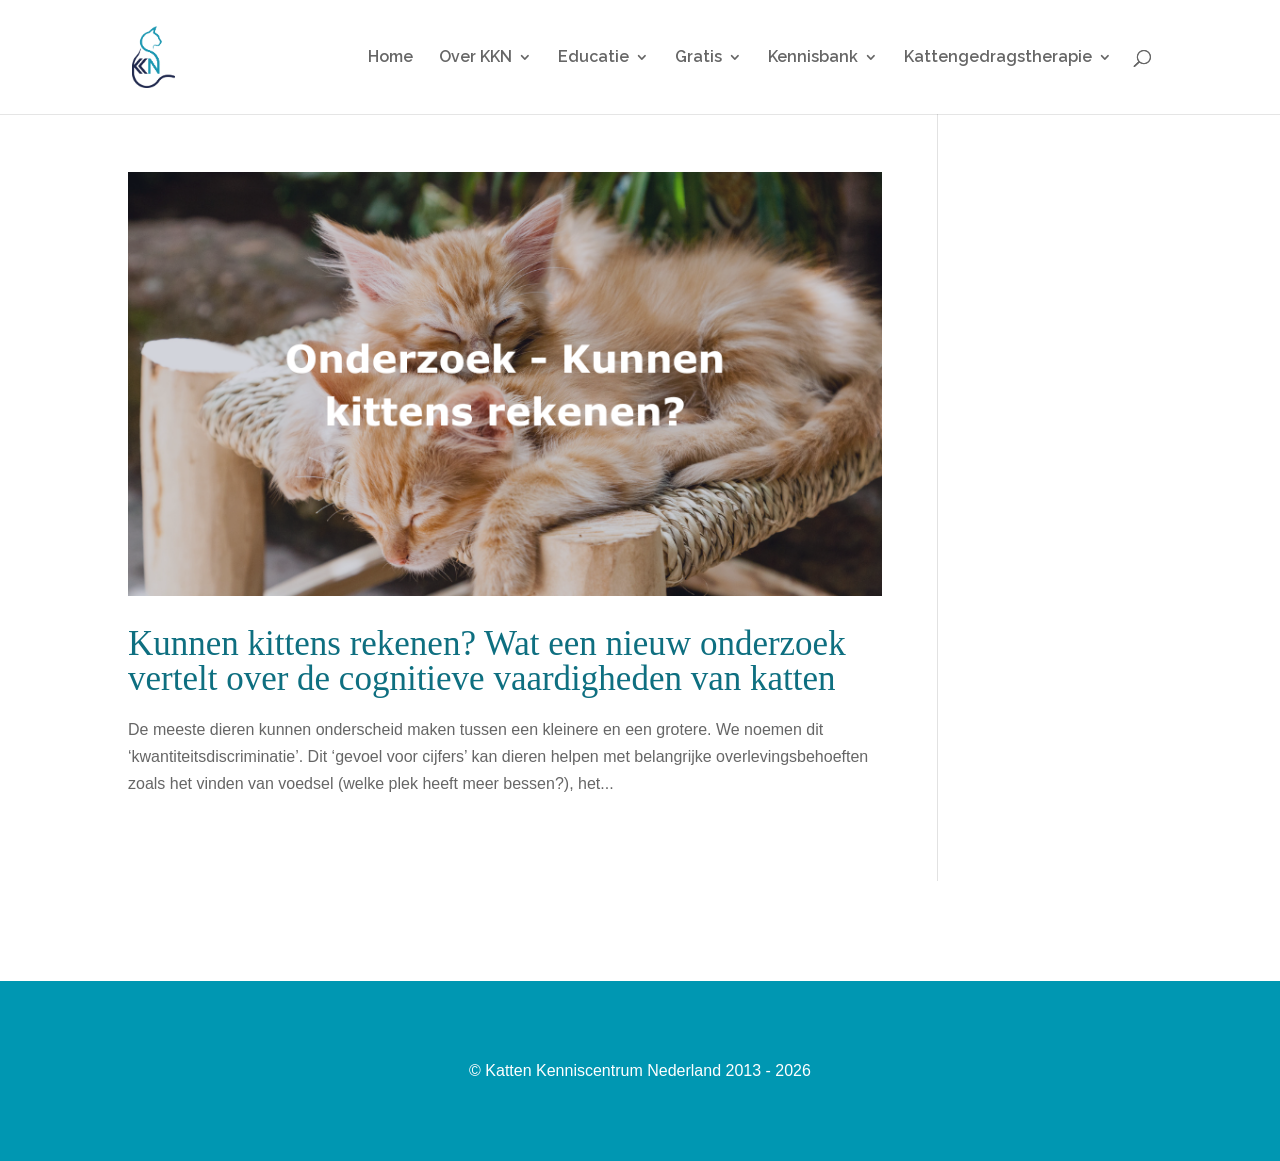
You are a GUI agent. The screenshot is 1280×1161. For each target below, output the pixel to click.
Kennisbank (813, 58)
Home (390, 58)
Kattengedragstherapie (998, 58)
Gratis (698, 58)
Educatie (593, 58)
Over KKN (475, 58)
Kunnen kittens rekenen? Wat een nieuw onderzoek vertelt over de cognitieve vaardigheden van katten (487, 661)
